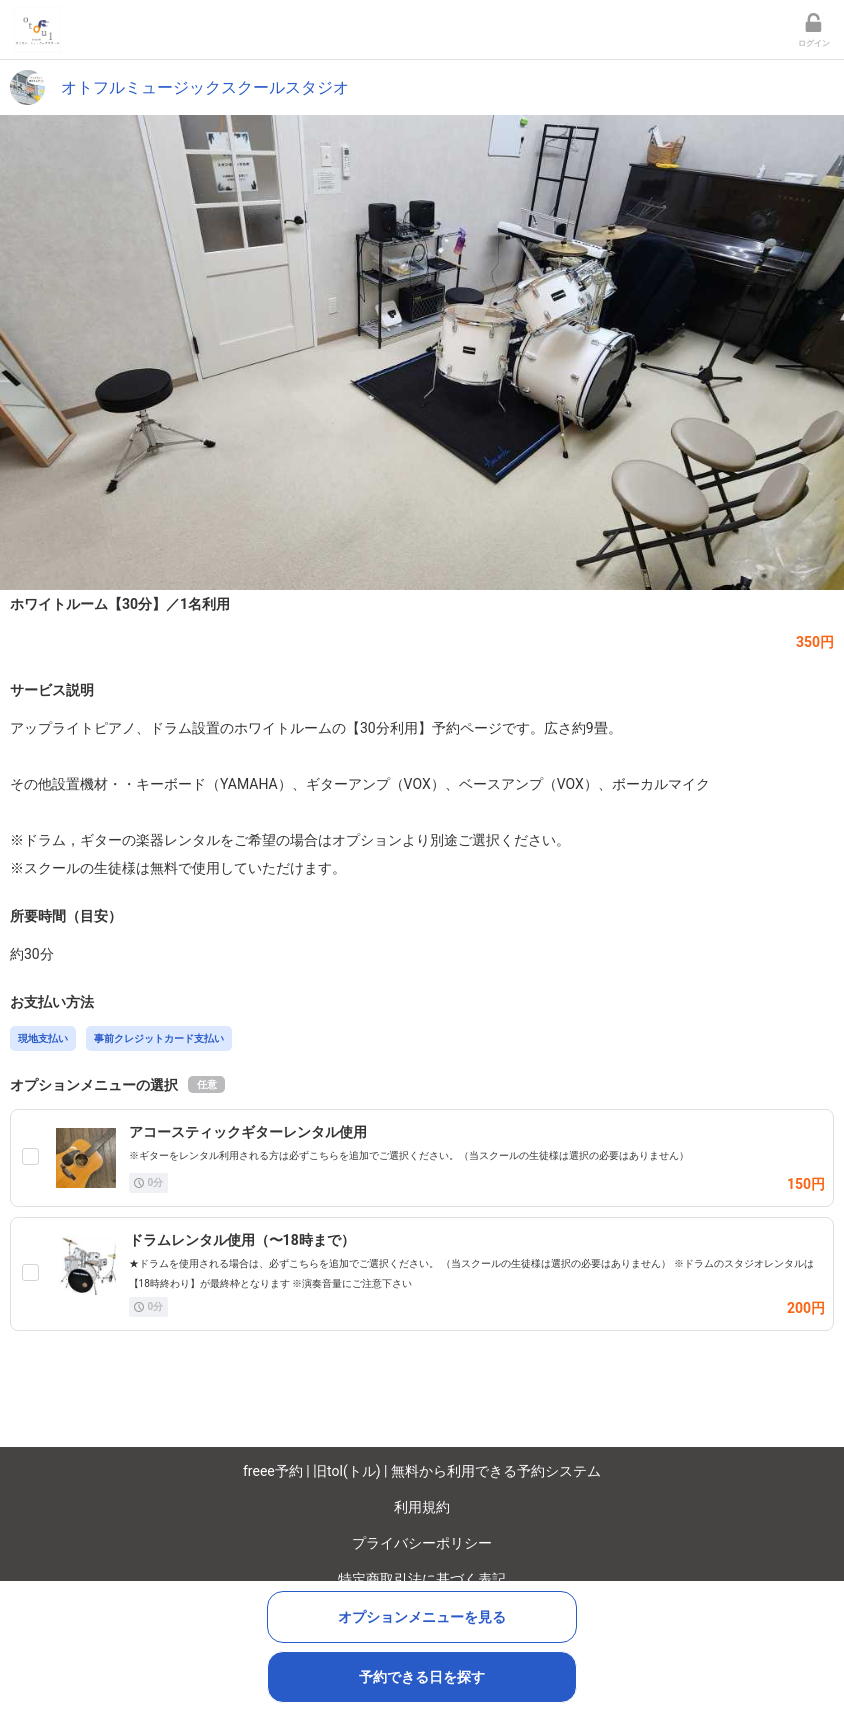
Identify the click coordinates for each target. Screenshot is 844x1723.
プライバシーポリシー (422, 1543)
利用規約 (422, 1507)
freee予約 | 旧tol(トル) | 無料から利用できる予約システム (422, 1471)
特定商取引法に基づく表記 (422, 1579)
